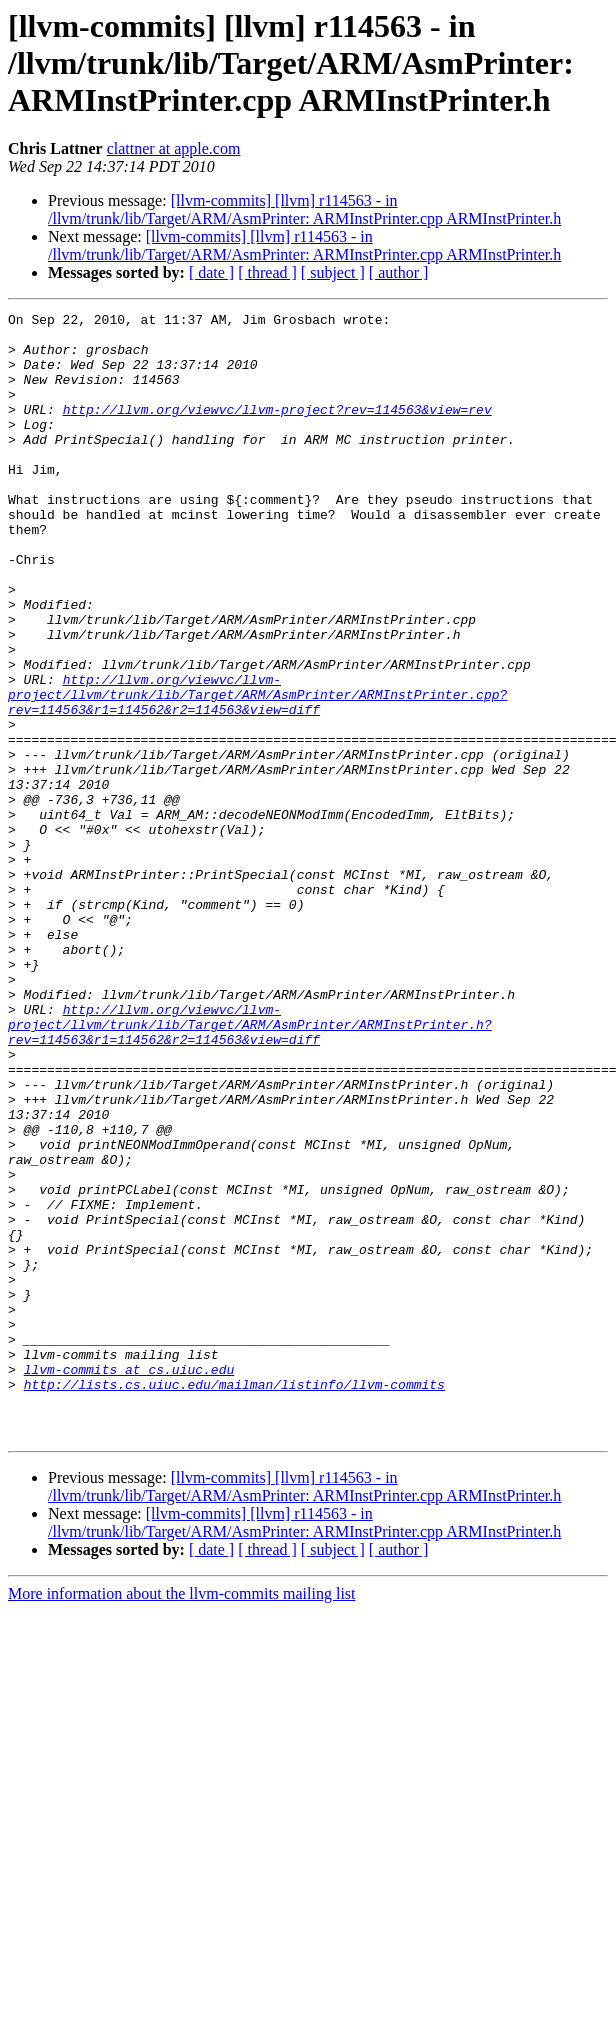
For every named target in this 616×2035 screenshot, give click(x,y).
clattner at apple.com (174, 148)
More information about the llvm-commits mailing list (182, 1818)
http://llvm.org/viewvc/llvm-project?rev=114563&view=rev (277, 430)
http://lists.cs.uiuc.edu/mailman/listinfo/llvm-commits (234, 1600)
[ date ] (211, 272)
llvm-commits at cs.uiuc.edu (129, 1582)
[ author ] (399, 272)
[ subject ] (333, 272)
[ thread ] (267, 272)
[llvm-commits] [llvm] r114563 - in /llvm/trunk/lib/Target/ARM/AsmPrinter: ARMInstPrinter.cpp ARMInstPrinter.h (304, 209)
